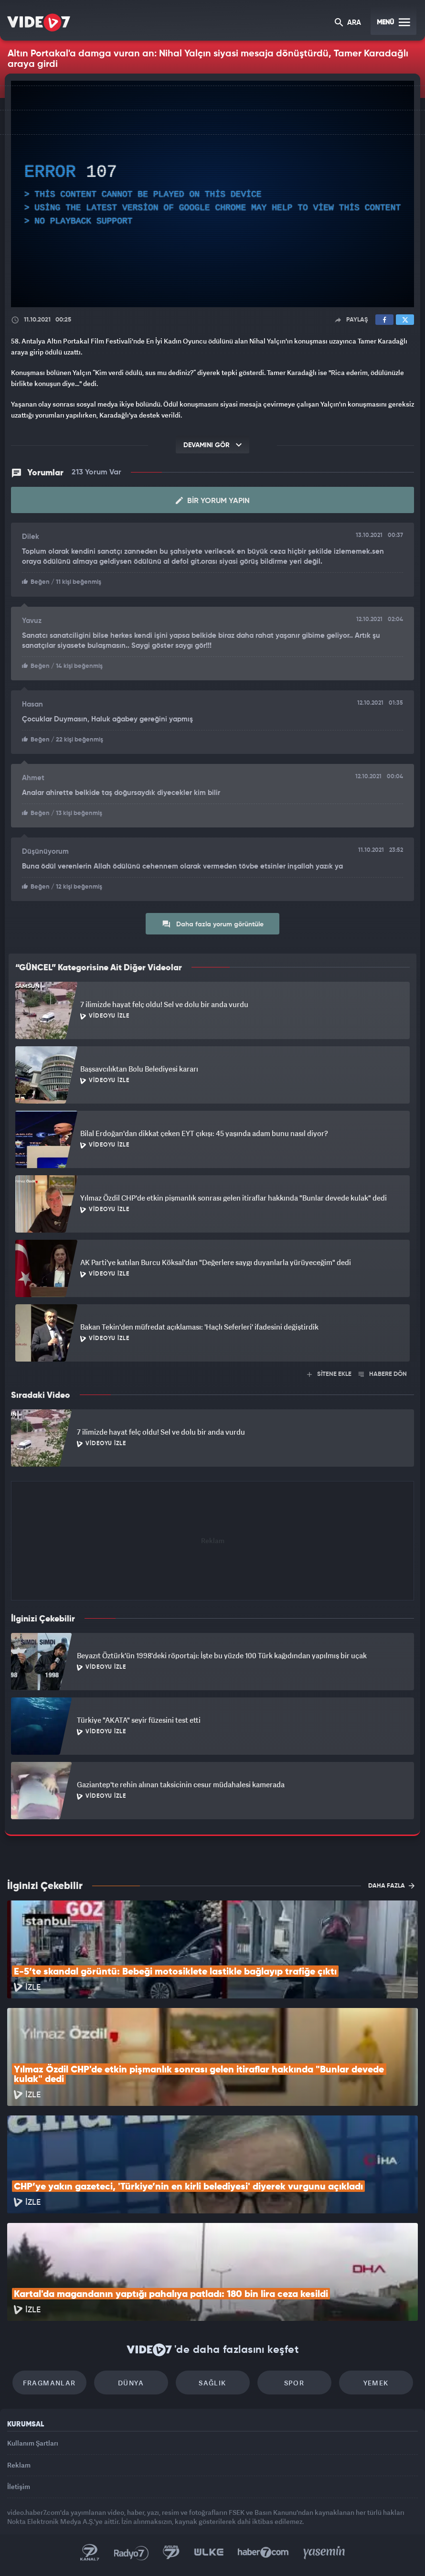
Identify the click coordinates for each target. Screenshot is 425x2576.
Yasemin (324, 2552)
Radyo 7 (131, 2552)
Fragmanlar (49, 2382)
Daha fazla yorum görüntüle (213, 924)
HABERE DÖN (383, 1374)
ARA (348, 23)
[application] (212, 194)
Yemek (376, 2382)
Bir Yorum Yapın (213, 500)
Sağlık (212, 2382)
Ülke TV (208, 2552)
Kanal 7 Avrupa (171, 2552)
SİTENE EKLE (329, 1374)
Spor (294, 2382)
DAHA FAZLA (391, 1885)
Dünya (131, 2382)
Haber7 (263, 2552)
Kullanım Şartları (32, 2442)
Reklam (19, 2464)
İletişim (18, 2486)
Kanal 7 (90, 2552)
